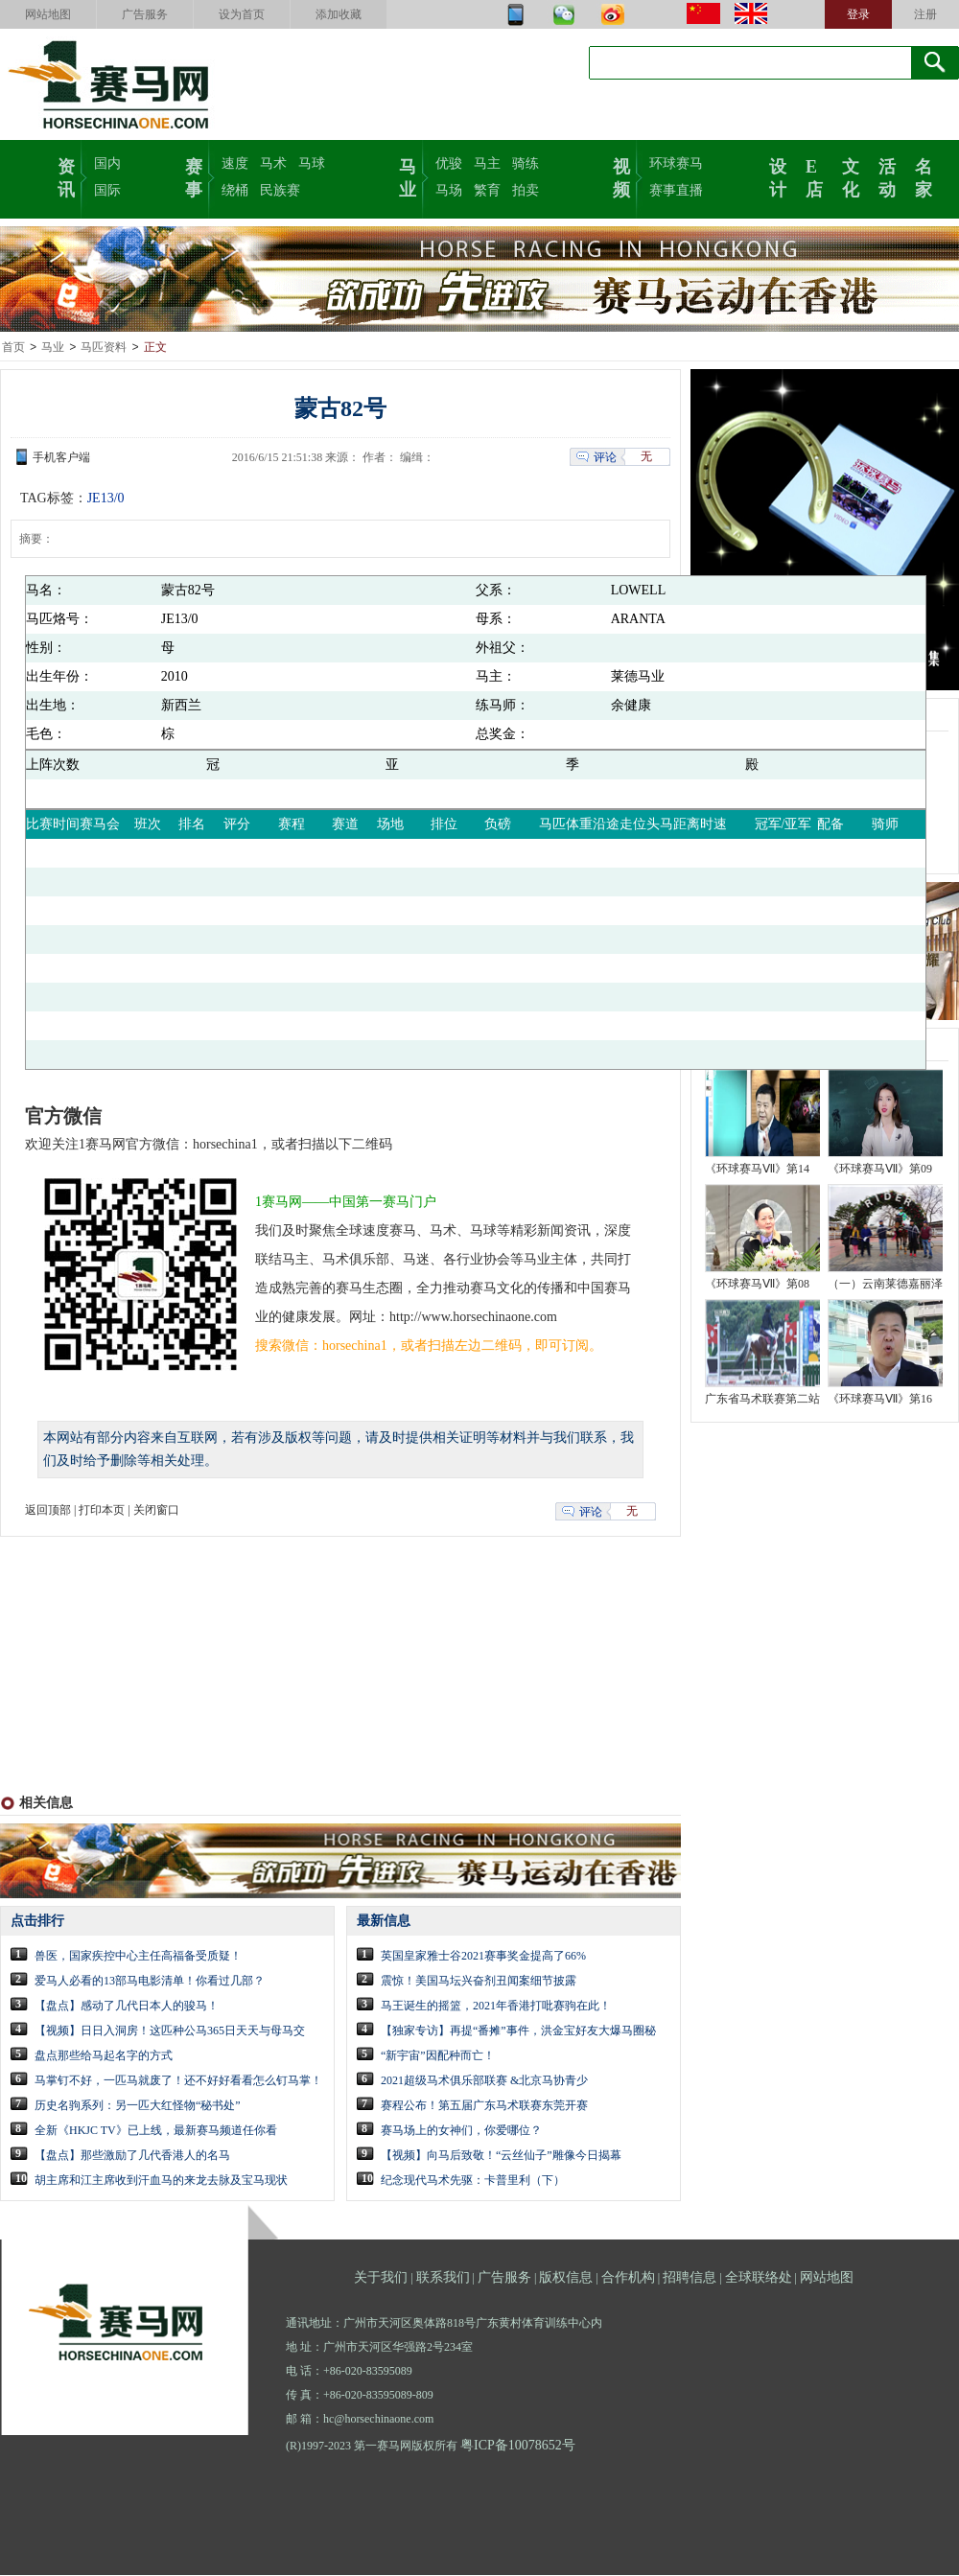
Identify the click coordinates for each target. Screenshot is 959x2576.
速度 (235, 163)
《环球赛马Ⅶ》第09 (880, 1169)
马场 (448, 190)
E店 (814, 176)
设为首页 (242, 14)
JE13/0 (106, 499)
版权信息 (566, 2278)
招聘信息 (689, 2278)
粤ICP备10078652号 (517, 2446)
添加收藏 (339, 14)
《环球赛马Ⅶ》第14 (757, 1169)
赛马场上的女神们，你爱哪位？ (461, 2131)
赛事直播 (676, 190)
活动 (887, 176)
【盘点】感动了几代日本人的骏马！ (127, 2006)
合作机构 (628, 2278)
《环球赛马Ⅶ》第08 (757, 1284)
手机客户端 (61, 458)
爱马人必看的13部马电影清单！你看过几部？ (150, 1981)
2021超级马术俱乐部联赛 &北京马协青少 (484, 2081)
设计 (777, 176)
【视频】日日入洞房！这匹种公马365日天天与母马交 (170, 2031)
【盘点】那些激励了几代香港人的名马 (132, 2156)
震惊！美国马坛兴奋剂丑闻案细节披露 (478, 1981)
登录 (858, 14)
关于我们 (381, 2278)
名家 (923, 176)
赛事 (193, 176)
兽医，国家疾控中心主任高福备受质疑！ (138, 1956)
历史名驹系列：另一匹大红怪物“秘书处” (138, 2106)
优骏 (448, 163)
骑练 (525, 163)
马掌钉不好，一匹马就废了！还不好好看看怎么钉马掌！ (178, 2081)
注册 (925, 14)
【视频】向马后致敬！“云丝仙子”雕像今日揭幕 (501, 2156)
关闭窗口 (156, 1511)
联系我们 (443, 2278)
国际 (107, 190)
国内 (107, 163)
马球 (311, 163)
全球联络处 (758, 2278)
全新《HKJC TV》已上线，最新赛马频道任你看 (156, 2131)
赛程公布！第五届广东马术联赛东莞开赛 (484, 2106)
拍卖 (525, 190)
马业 (407, 176)
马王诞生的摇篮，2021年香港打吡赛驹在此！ (496, 2006)
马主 (487, 163)
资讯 (66, 176)
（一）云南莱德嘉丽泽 (885, 1284)
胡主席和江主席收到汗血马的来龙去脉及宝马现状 (161, 2181)
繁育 (487, 190)
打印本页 (102, 1511)
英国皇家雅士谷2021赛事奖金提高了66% (483, 1956)
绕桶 (235, 190)
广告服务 (145, 14)
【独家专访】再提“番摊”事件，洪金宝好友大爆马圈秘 (518, 2031)
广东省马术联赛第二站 (762, 1399)
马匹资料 (104, 348)
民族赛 (280, 190)
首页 (13, 348)
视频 (621, 176)
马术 (273, 163)
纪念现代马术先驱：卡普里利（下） (473, 2181)
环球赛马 (676, 163)
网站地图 (48, 14)
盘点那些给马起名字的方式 (104, 2056)
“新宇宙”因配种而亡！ (438, 2056)
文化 (850, 176)
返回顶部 (48, 1511)
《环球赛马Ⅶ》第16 (880, 1399)
